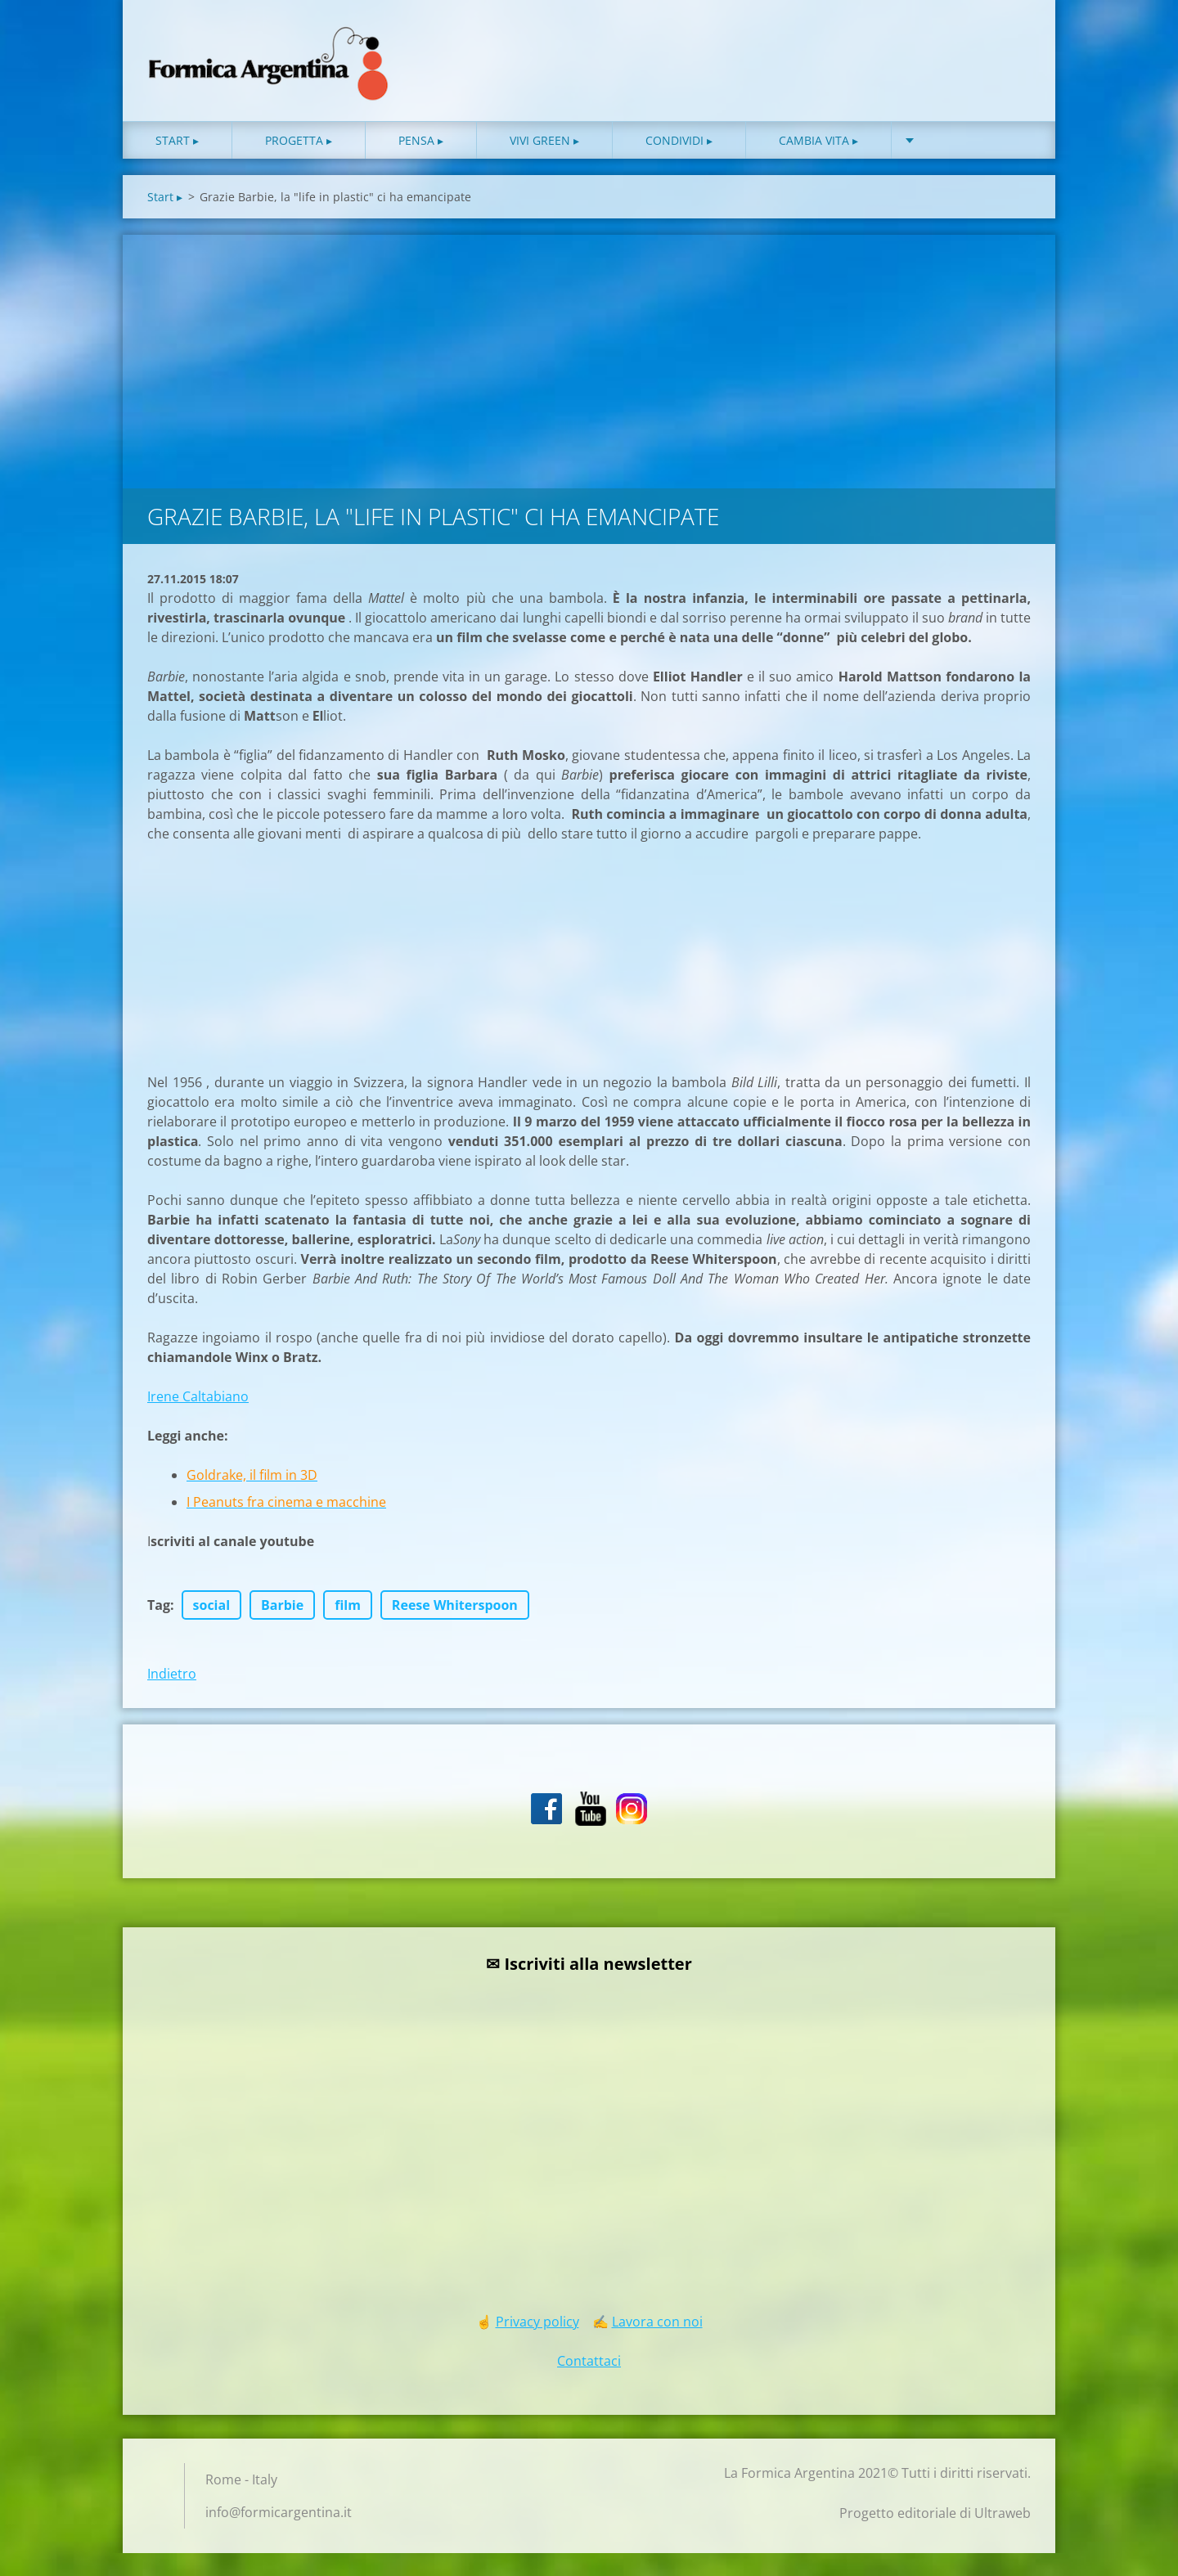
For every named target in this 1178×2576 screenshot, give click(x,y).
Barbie (282, 1628)
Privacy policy (537, 2344)
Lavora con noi (657, 2344)
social (212, 1628)
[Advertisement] (589, 380)
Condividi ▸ (679, 163)
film (348, 1628)
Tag (158, 1628)
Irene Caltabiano (198, 1419)
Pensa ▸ (420, 163)
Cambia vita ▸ (818, 163)
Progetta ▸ (298, 163)
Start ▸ (177, 163)
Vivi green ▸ (544, 163)
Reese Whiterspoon (455, 1628)
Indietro (171, 1697)
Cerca (1013, 47)
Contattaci (589, 2384)
